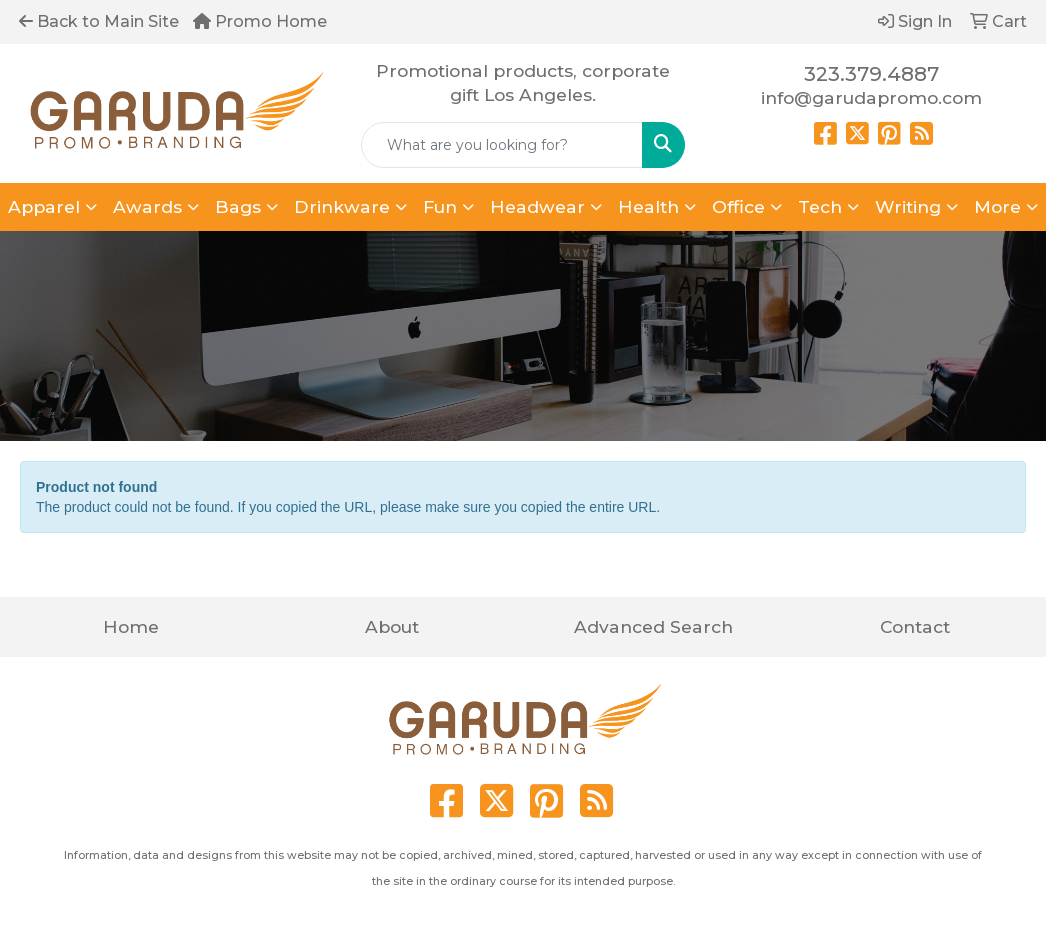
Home (131, 626)
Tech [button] (820, 206)
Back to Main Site (99, 21)
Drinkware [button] (342, 206)
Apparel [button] (44, 206)
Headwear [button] (537, 206)
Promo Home (260, 21)
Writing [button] (908, 206)
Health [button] (648, 206)
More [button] (997, 206)
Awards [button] (147, 206)
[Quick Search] (502, 145)
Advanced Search (653, 626)
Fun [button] (440, 206)
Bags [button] (238, 206)
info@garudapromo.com (871, 97)
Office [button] (738, 206)
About (392, 626)
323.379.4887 (871, 74)
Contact (915, 626)
